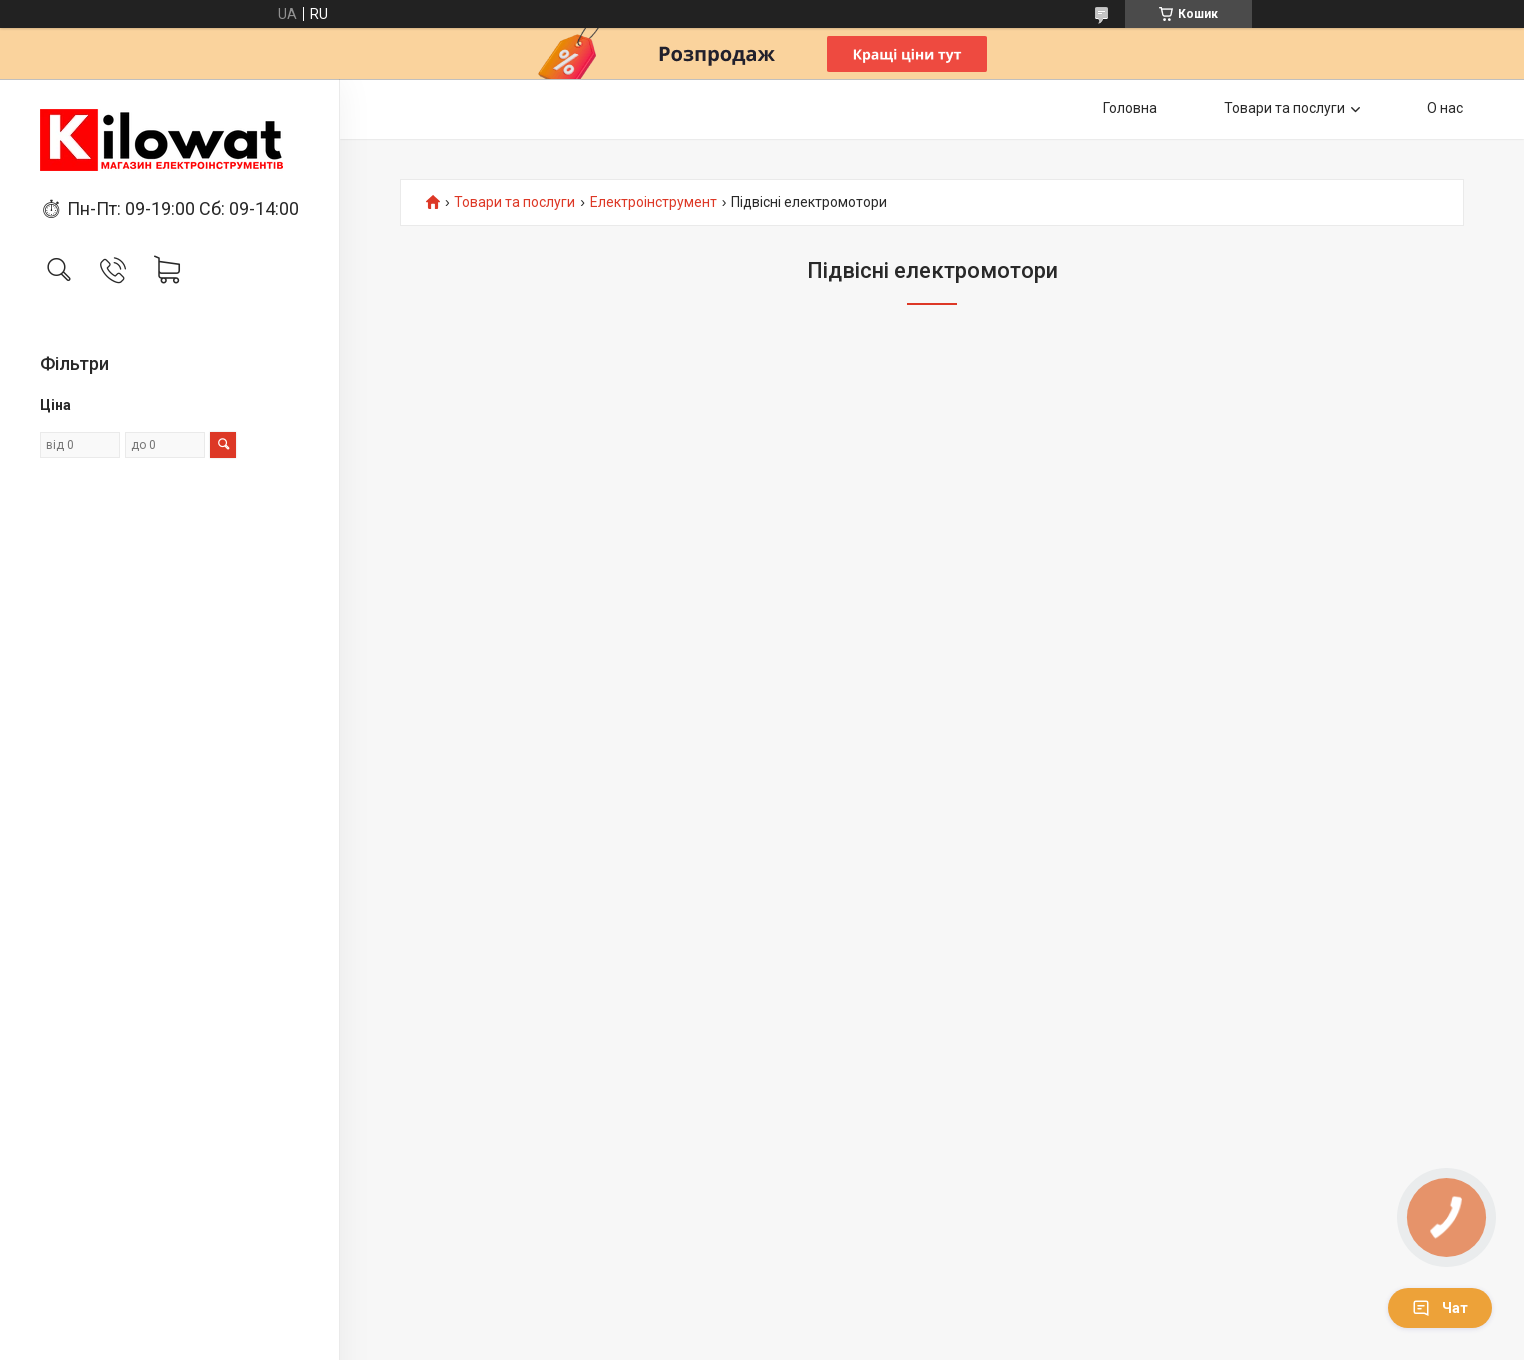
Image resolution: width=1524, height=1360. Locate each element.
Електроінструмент (653, 202)
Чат (1440, 1308)
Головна (1130, 108)
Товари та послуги (1284, 108)
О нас (1445, 108)
